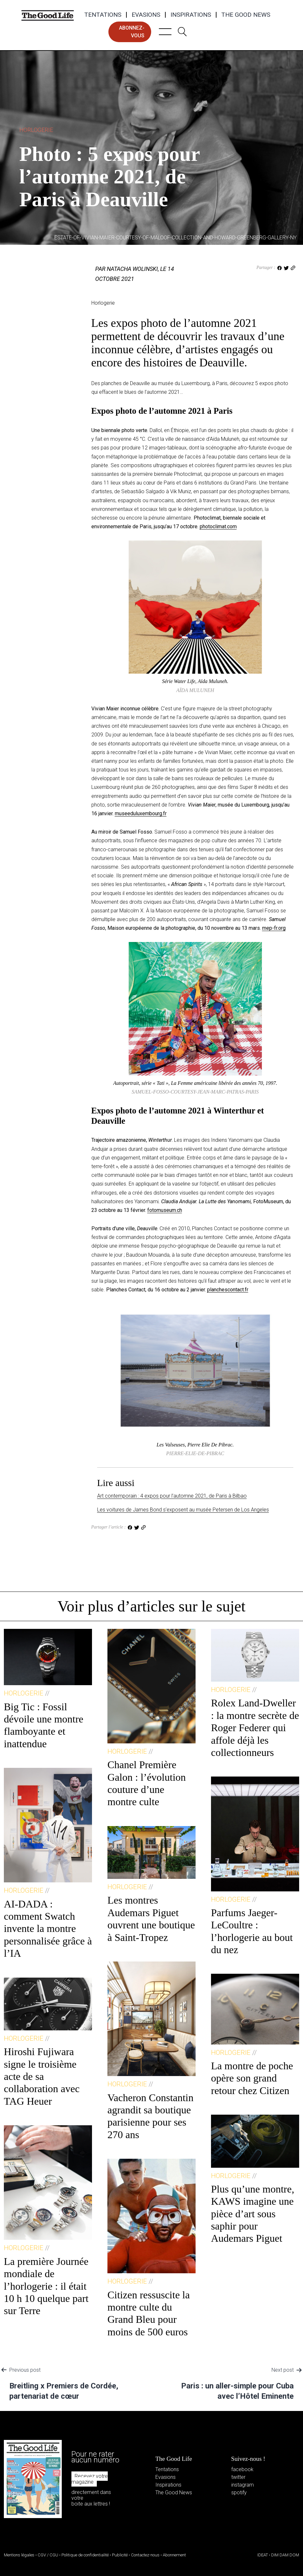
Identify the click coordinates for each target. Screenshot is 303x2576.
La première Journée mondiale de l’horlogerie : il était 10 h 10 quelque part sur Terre (46, 2286)
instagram (242, 2485)
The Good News (245, 15)
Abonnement (174, 2555)
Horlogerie (36, 129)
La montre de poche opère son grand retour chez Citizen (252, 2078)
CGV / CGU (48, 2555)
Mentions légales (19, 2555)
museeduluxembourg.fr (141, 813)
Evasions (146, 15)
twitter (238, 2477)
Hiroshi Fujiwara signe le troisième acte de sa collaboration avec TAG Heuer (41, 2076)
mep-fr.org (274, 928)
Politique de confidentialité (85, 2555)
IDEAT (262, 2555)
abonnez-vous (131, 32)
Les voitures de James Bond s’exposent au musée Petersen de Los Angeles (183, 1510)
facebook (242, 2469)
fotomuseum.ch (164, 1210)
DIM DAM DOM (285, 2555)
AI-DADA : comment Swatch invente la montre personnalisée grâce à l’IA (48, 1928)
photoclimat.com (218, 526)
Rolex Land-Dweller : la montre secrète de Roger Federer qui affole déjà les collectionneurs (255, 1727)
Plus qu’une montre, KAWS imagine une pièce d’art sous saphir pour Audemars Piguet (252, 2213)
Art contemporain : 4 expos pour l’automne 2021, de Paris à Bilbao (172, 1496)
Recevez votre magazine (89, 2479)
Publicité (120, 2555)
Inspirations (190, 15)
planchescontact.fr (227, 1290)
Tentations (102, 15)
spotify (239, 2492)
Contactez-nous (145, 2555)
